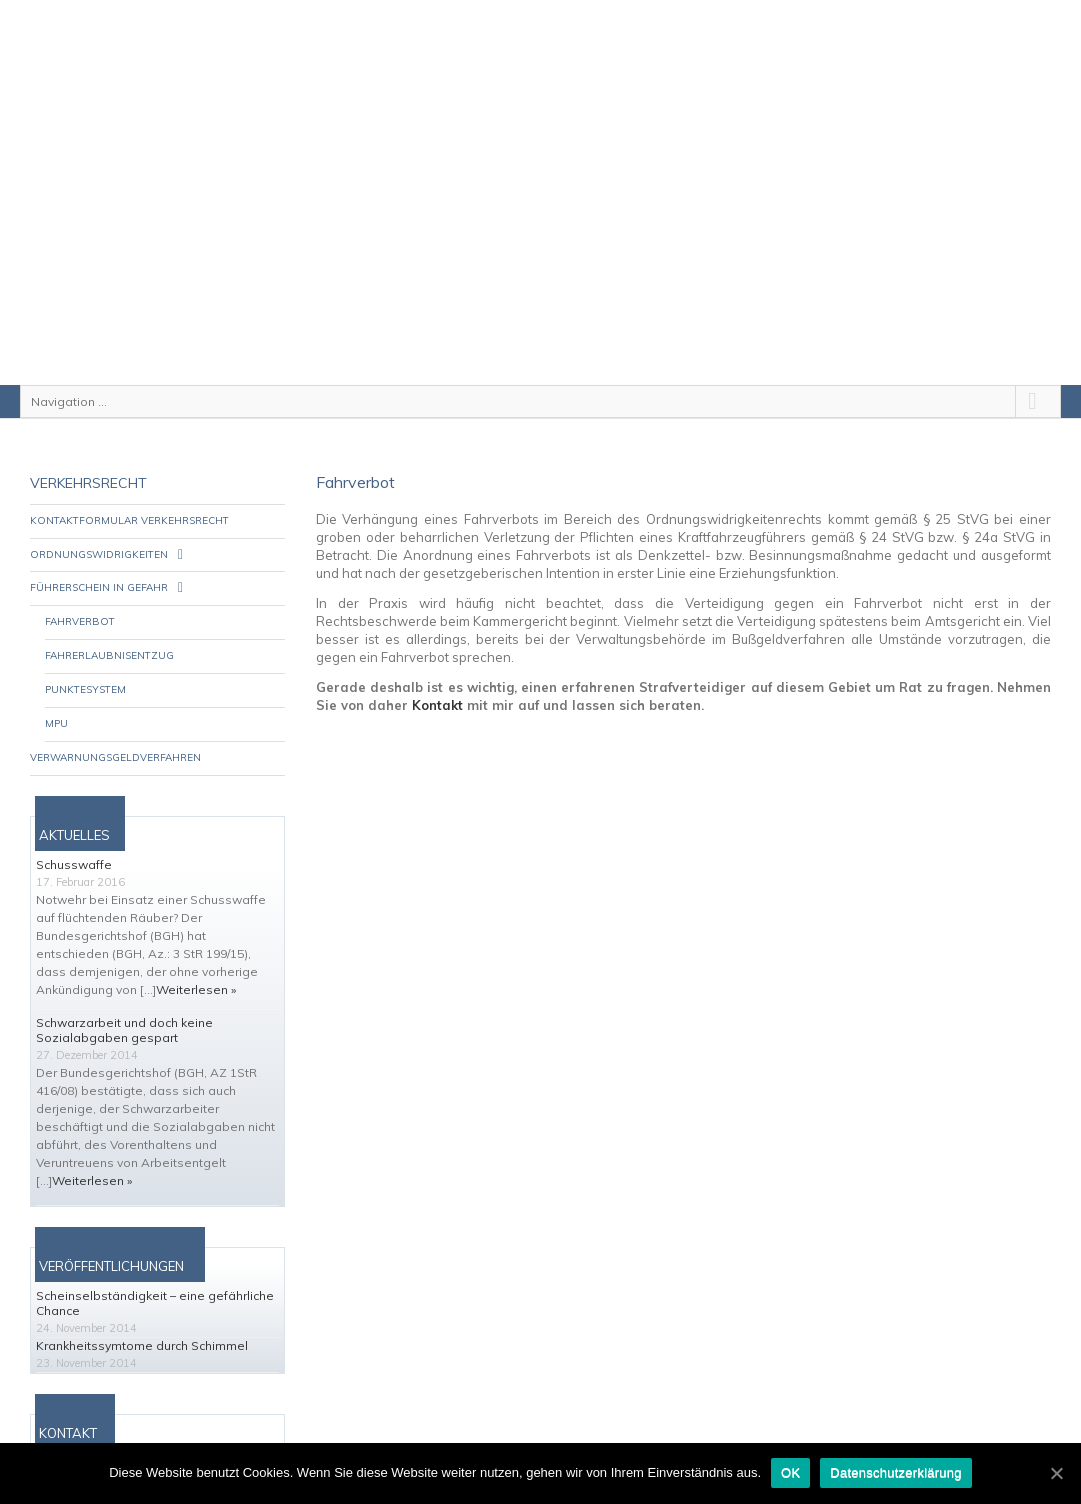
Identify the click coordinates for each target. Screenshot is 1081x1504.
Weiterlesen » (196, 963)
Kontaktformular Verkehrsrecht (129, 494)
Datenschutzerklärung (895, 1472)
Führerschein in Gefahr (99, 561)
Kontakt (437, 679)
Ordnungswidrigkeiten (99, 528)
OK (790, 1472)
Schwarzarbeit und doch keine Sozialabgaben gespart (124, 1004)
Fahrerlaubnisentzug (109, 629)
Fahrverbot (80, 595)
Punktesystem (85, 663)
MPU (56, 697)
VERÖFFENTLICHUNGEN (111, 1240)
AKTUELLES (74, 809)
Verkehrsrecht (88, 457)
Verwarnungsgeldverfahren (115, 731)
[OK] (1056, 1473)
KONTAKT (68, 1407)
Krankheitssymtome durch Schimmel (142, 1319)
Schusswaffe (74, 838)
